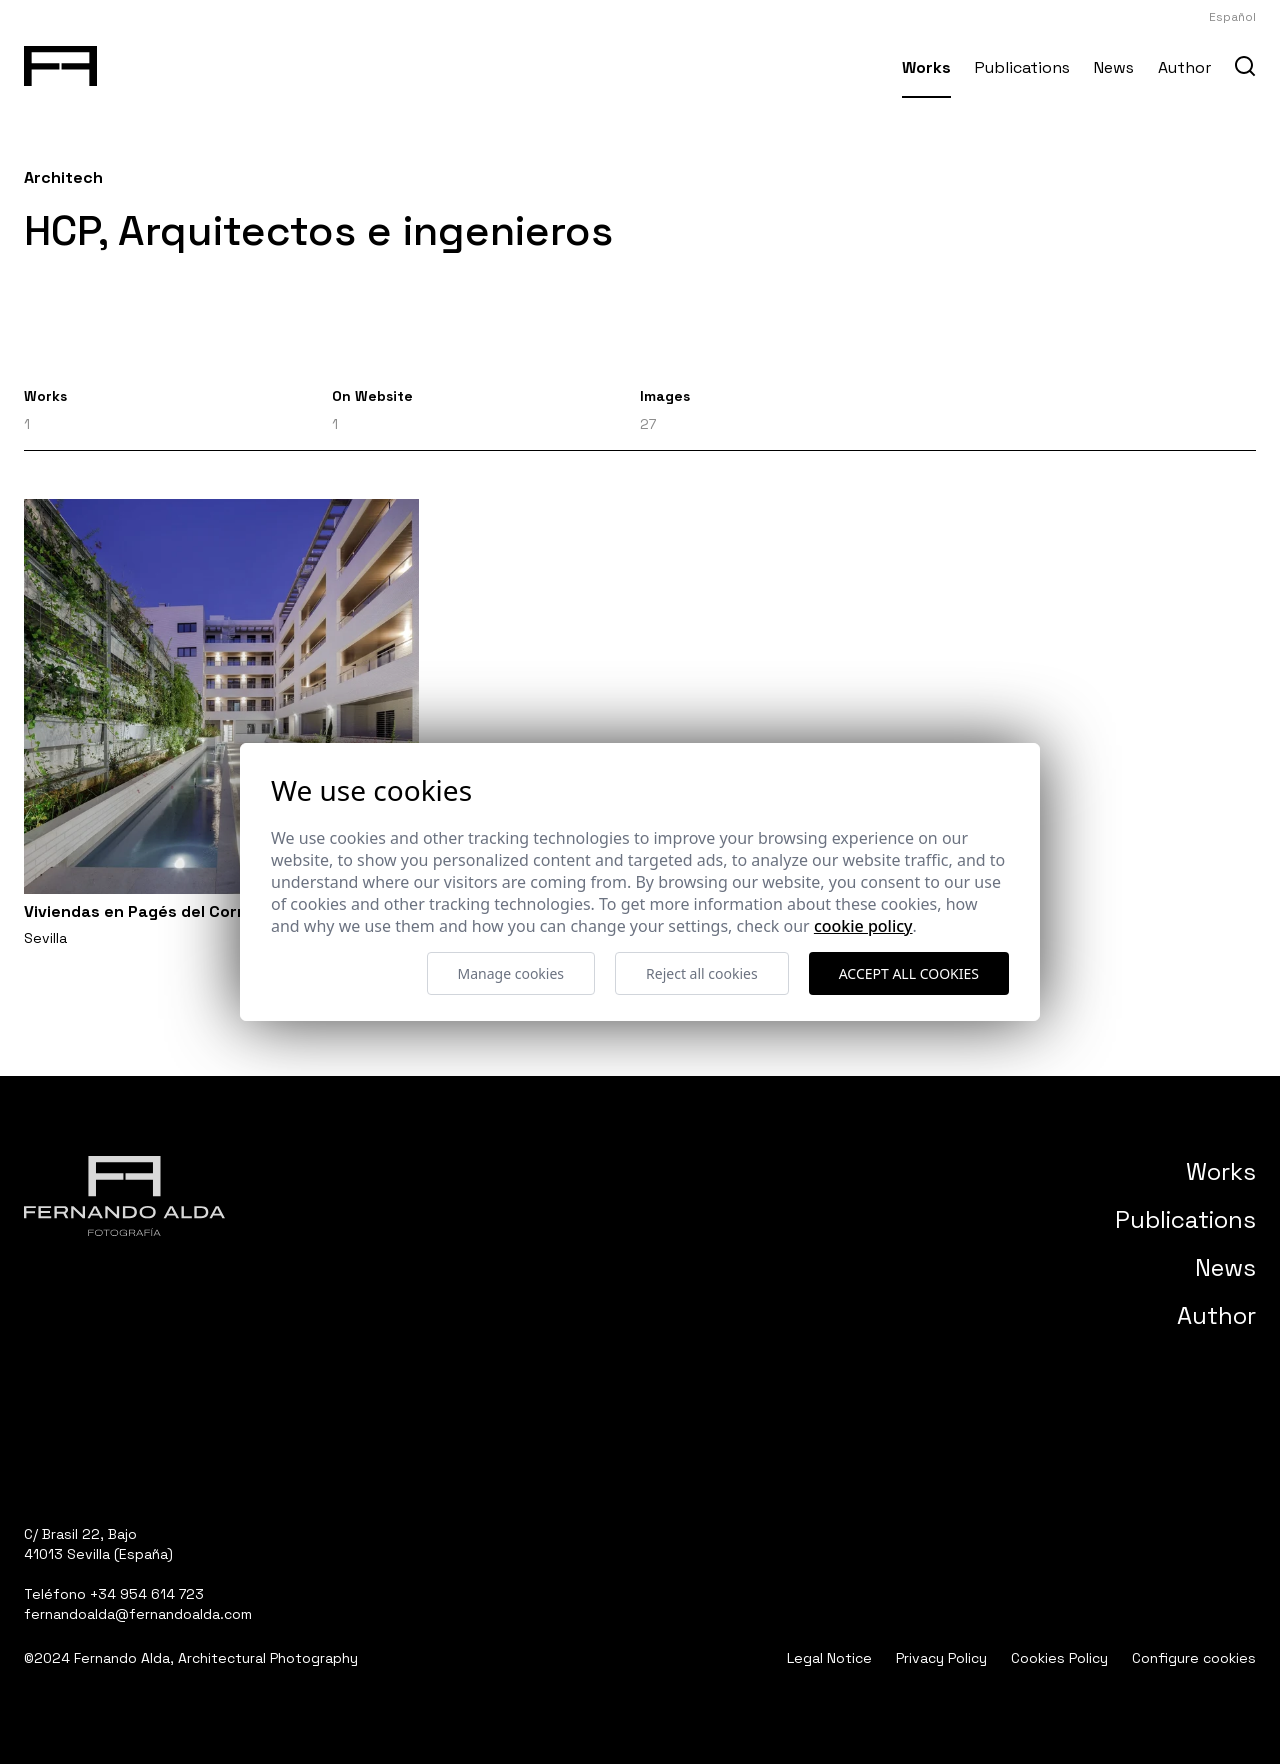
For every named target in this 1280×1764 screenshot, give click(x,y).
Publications (1022, 67)
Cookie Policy (863, 926)
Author (1184, 67)
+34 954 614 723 (147, 1594)
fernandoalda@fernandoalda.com (138, 1614)
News (1114, 67)
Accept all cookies (909, 973)
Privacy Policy (941, 1658)
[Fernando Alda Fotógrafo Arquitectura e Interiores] (60, 62)
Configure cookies (1194, 1658)
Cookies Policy (1059, 1658)
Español (1232, 17)
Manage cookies (511, 973)
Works (926, 67)
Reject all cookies (702, 973)
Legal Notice (829, 1658)
